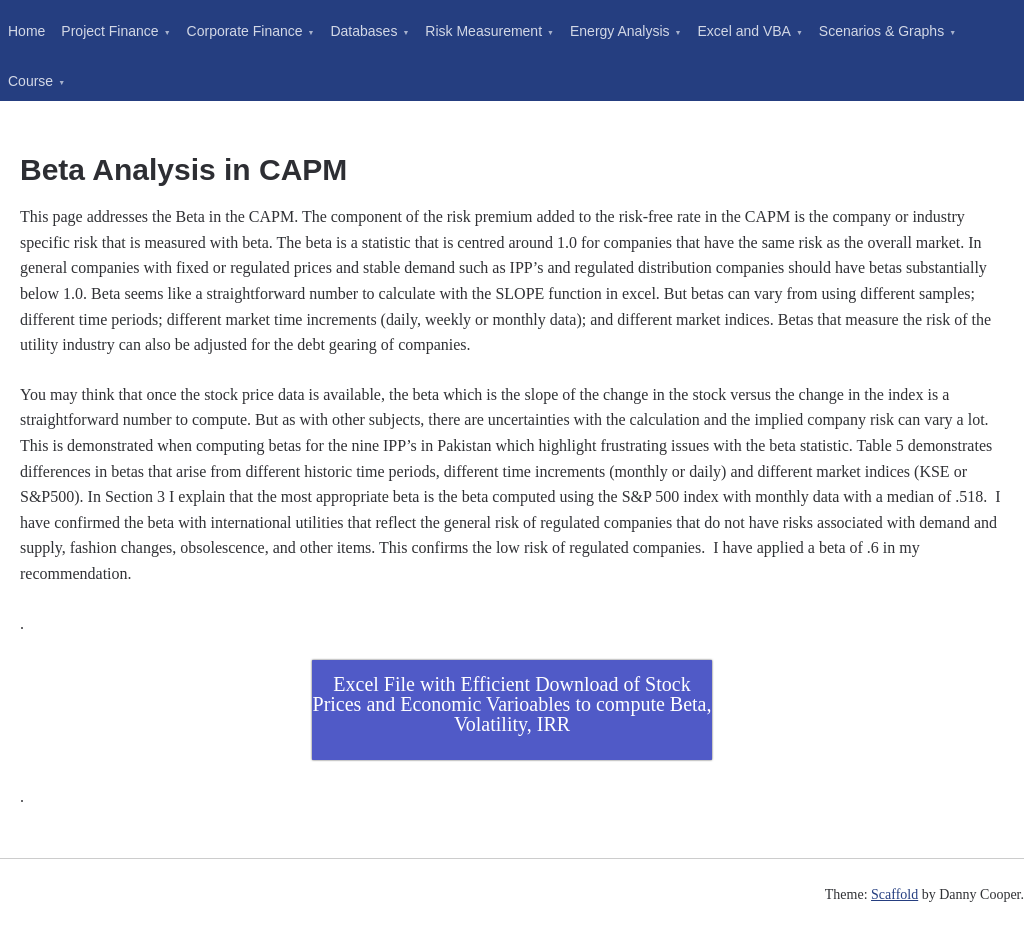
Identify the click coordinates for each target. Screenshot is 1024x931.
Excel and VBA (744, 31)
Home (26, 31)
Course (30, 81)
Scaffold (894, 894)
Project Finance (109, 31)
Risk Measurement (483, 31)
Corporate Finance (245, 31)
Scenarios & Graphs (881, 31)
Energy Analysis (620, 31)
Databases (363, 31)
